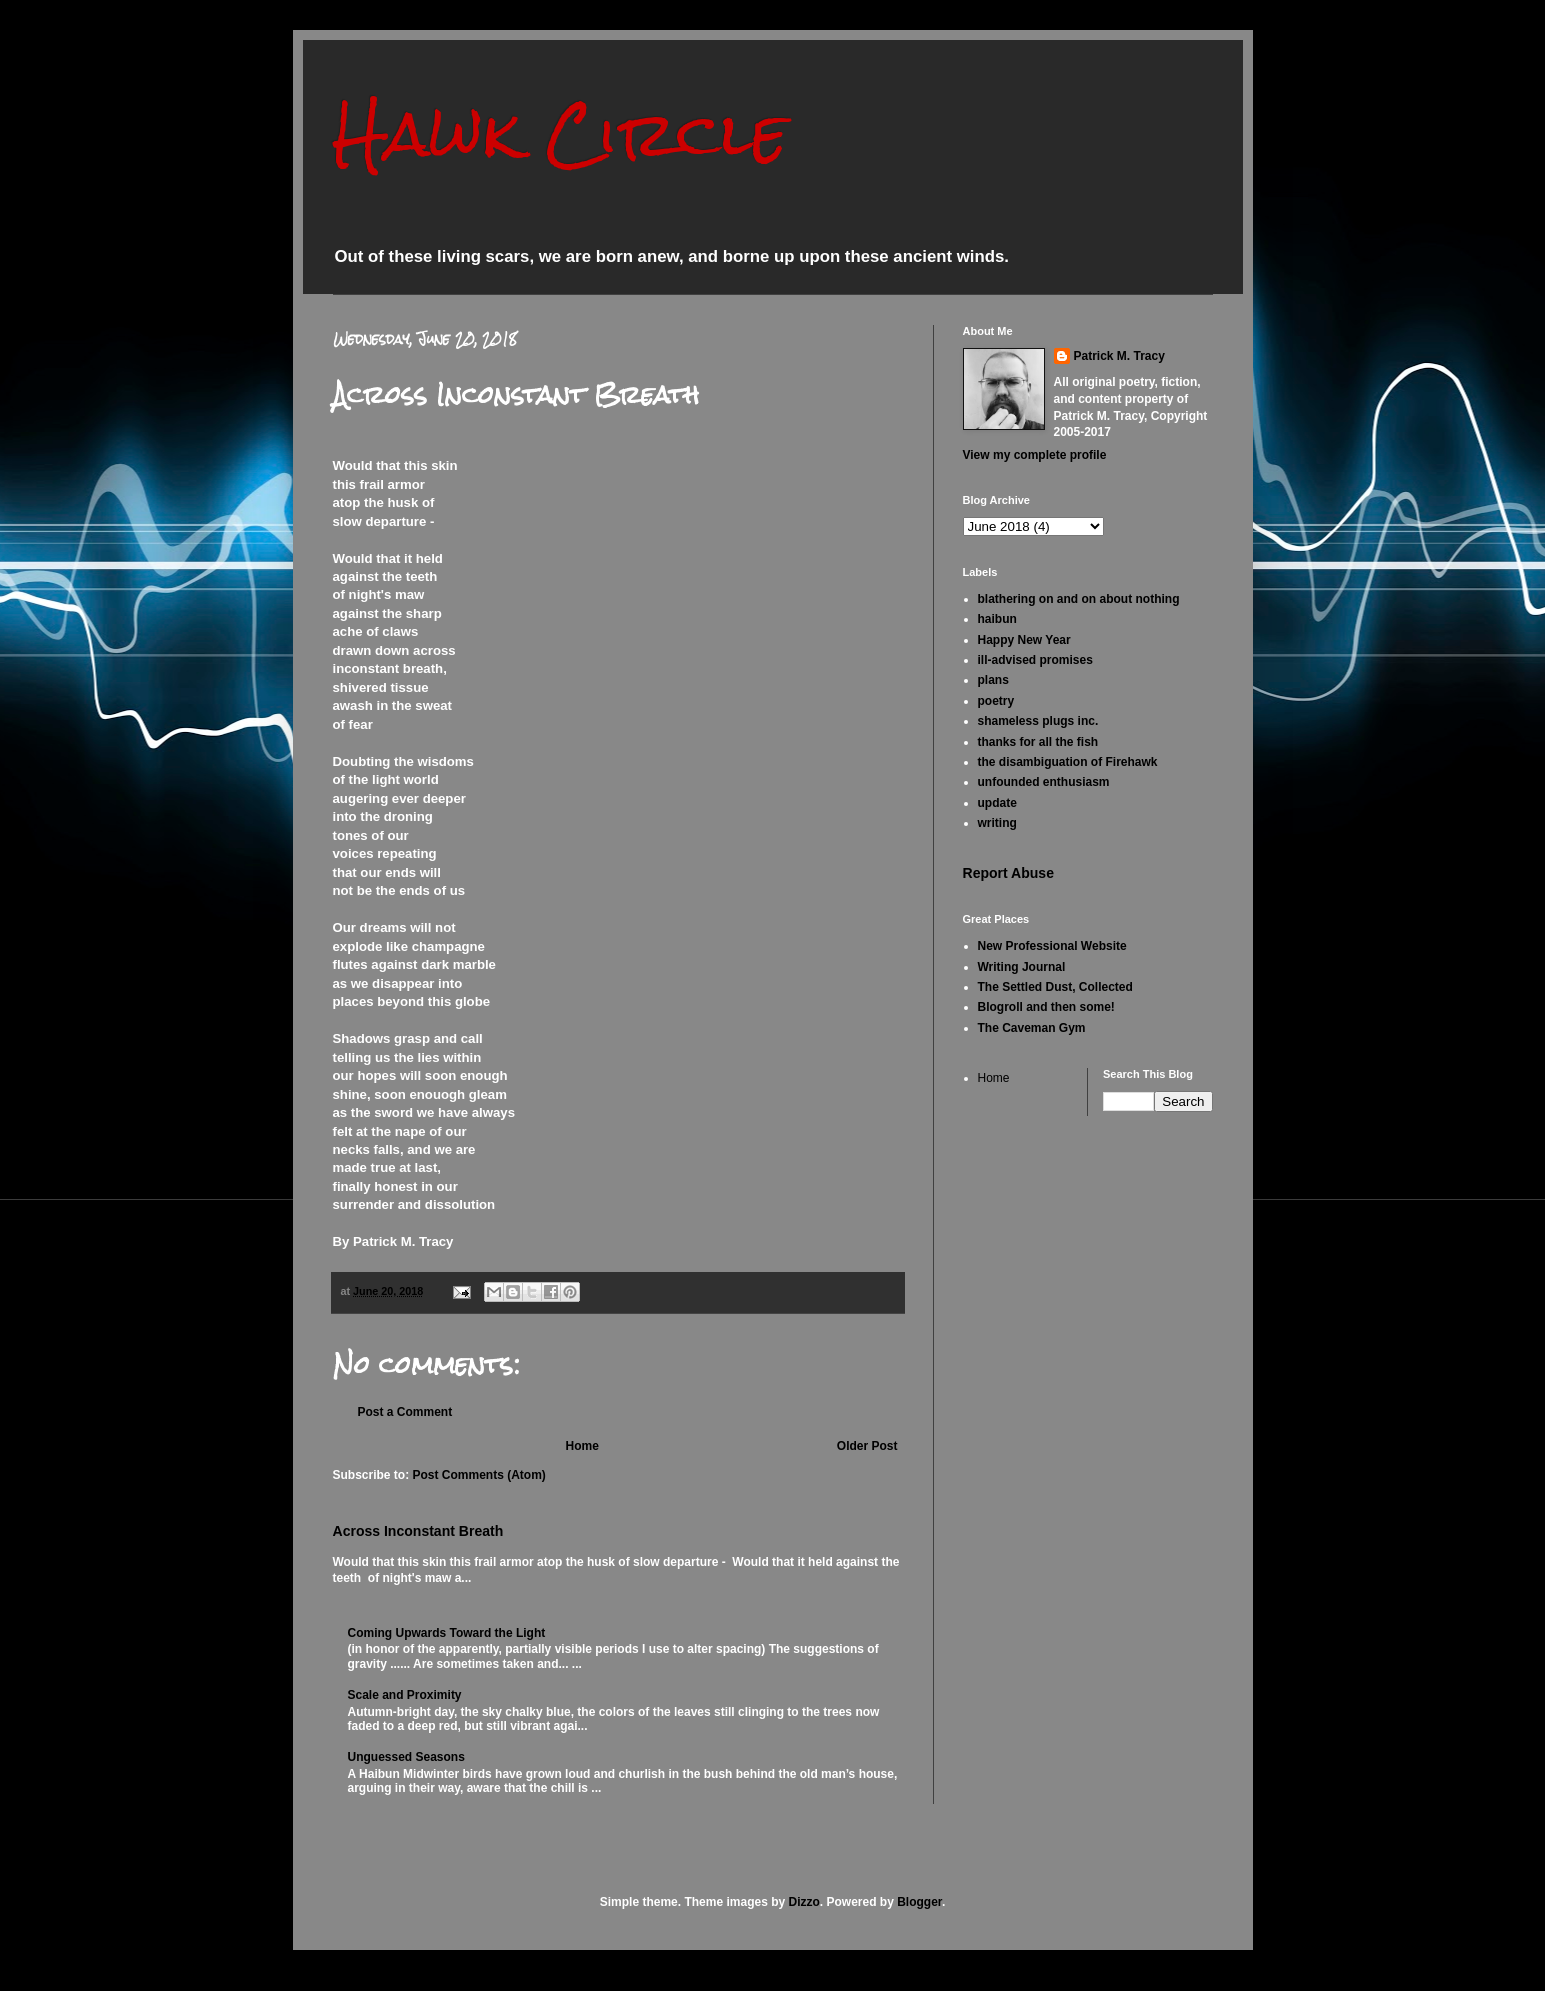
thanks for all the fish (1038, 742)
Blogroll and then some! (1046, 1007)
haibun (997, 619)
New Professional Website (1052, 946)
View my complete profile (1035, 455)
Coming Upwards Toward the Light (447, 1633)
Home (581, 1446)
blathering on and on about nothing (1079, 599)
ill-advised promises (1035, 660)
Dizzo (804, 1902)
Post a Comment (405, 1412)
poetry (996, 701)
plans (993, 680)
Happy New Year (1024, 640)
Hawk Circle (560, 133)
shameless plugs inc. (1038, 721)
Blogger (919, 1902)
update (997, 803)
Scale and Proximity (405, 1695)
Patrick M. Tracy (1119, 356)
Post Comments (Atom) (479, 1475)
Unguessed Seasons (406, 1757)
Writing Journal (1022, 967)
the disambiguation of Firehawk (1068, 762)
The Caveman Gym (1032, 1028)
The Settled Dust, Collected (1055, 987)
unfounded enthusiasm (1044, 782)
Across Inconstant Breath (418, 1531)
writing (997, 823)
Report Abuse (1008, 873)
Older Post (867, 1446)
